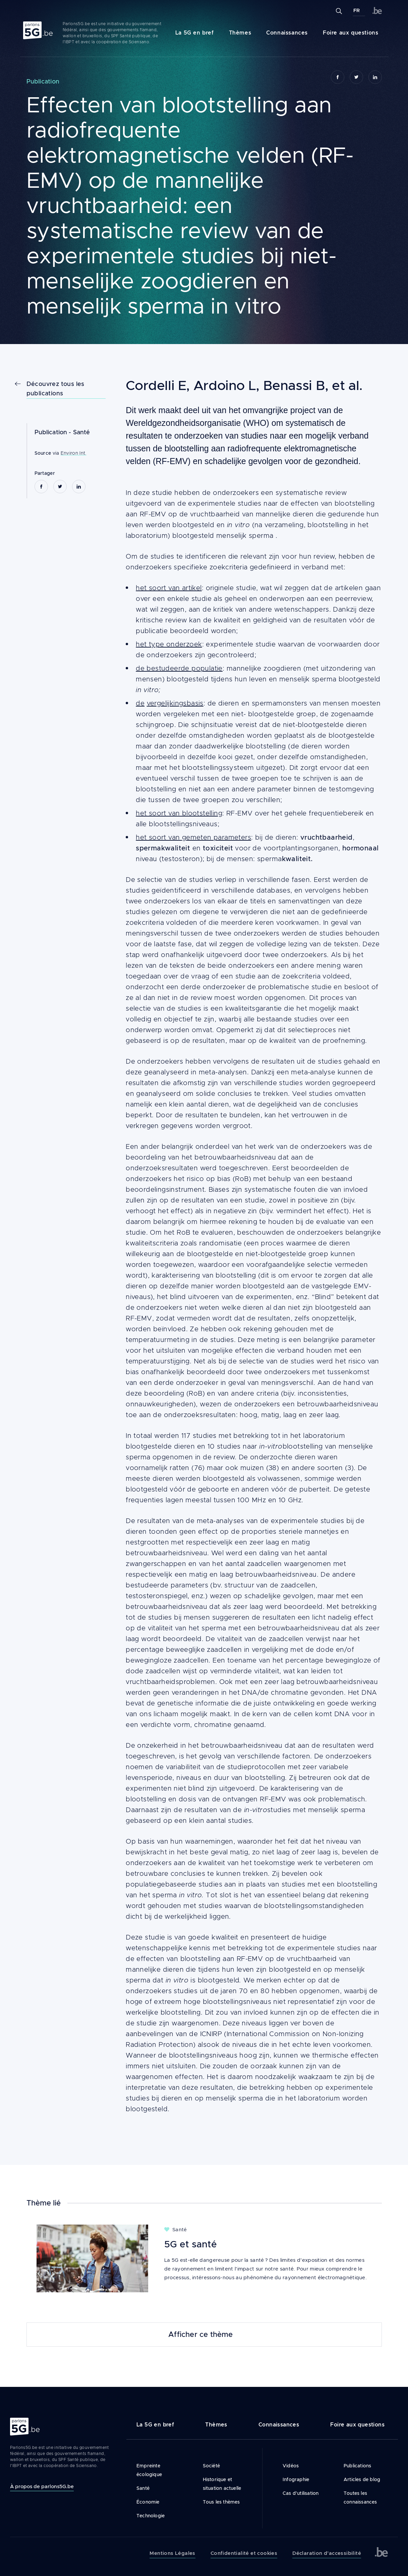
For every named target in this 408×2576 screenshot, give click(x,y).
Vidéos (291, 2466)
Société (211, 2466)
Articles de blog (362, 2479)
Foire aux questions (350, 32)
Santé (81, 432)
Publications (357, 2466)
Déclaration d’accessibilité (326, 2553)
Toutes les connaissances (360, 2497)
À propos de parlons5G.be (42, 2486)
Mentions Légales (172, 2553)
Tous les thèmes (221, 2502)
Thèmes (240, 32)
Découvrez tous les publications (55, 388)
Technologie (150, 2516)
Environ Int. (73, 453)
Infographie (296, 2479)
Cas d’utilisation (300, 2493)
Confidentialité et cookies (244, 2553)
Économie (148, 2502)
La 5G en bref (194, 32)
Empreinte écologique (149, 2470)
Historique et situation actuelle (222, 2483)
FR (356, 10)
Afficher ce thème (200, 2334)
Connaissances (287, 32)
